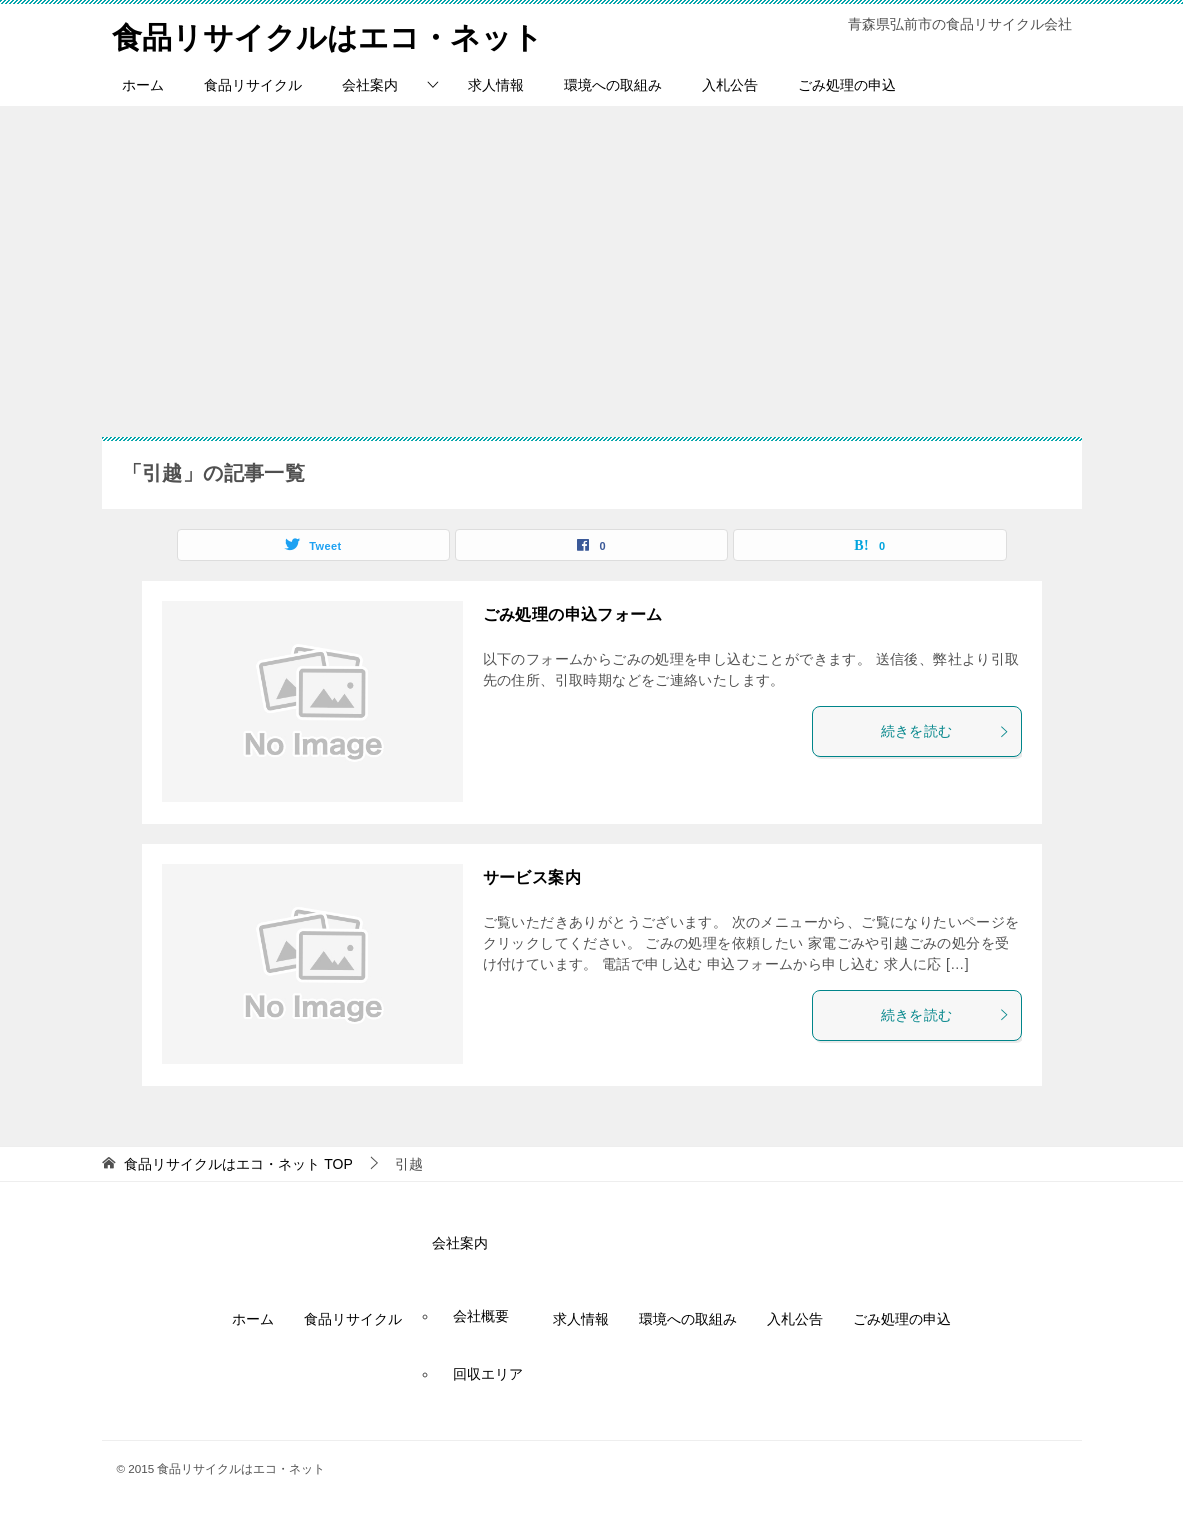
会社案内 (370, 85)
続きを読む (946, 731)
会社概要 (481, 1316)
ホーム (143, 85)
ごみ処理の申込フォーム (573, 614)
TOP (238, 1164)
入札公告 (730, 85)
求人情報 (496, 85)
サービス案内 (532, 877)
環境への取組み (613, 85)
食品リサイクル (253, 85)
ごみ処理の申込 (847, 85)
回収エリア (488, 1374)
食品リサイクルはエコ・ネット (327, 34)
